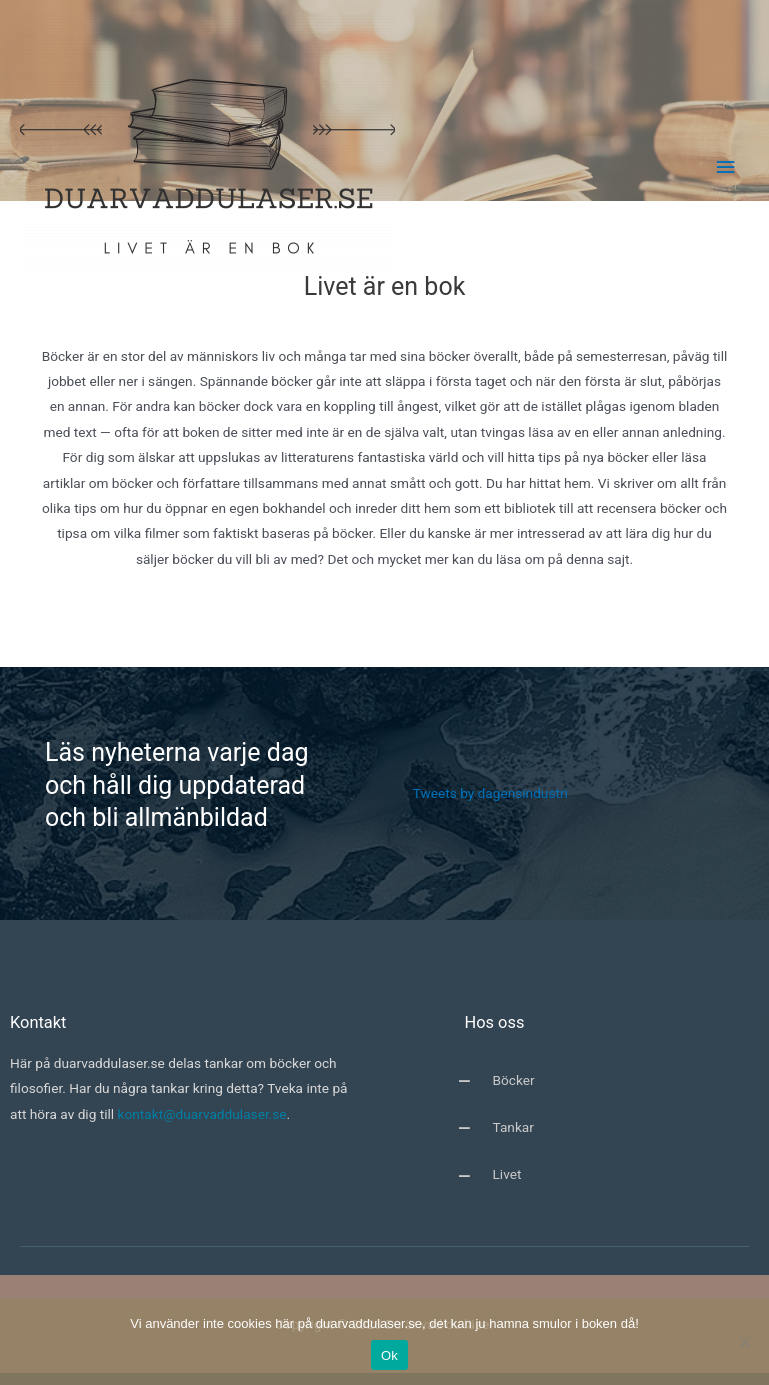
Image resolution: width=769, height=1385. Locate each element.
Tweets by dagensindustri (490, 793)
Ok (389, 1355)
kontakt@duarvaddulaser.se (202, 1114)
